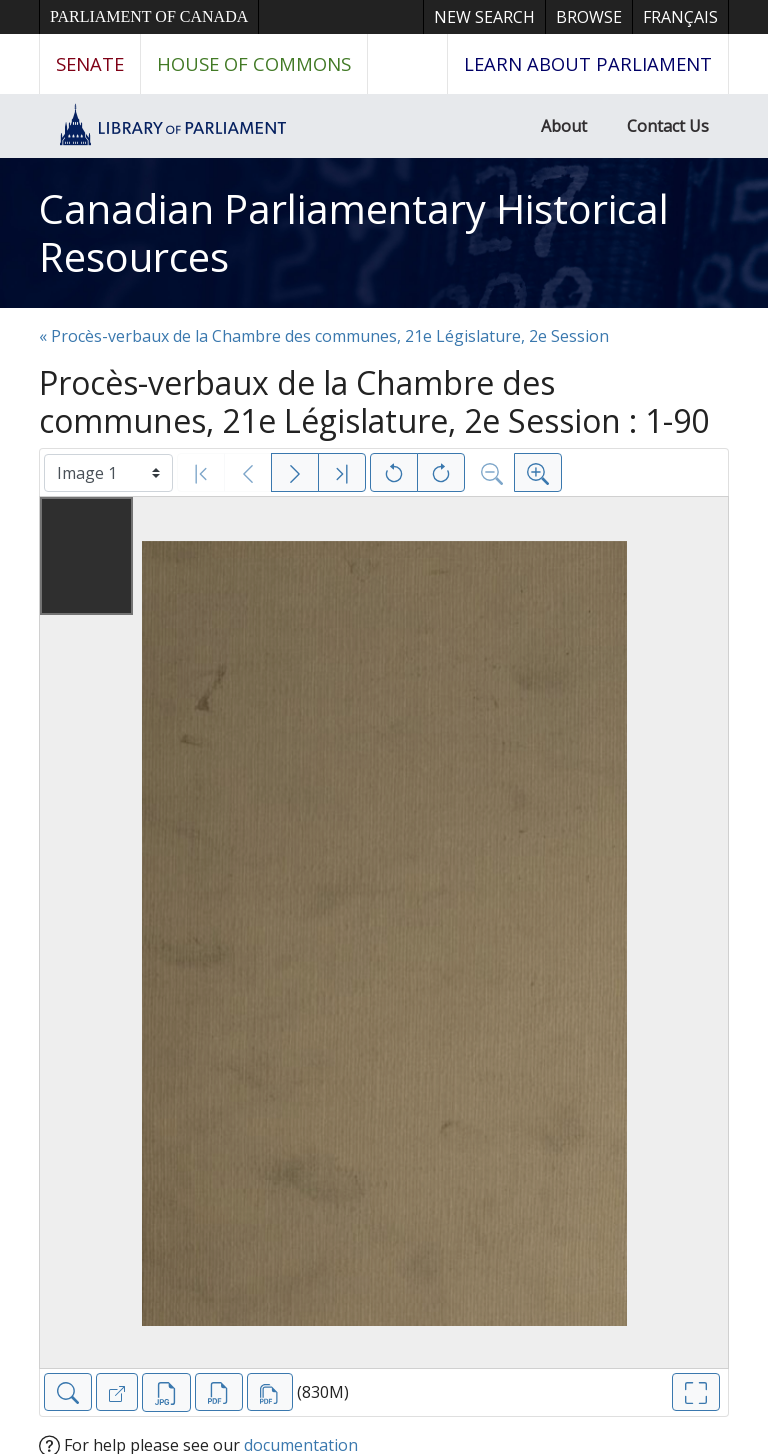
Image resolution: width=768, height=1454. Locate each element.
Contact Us (668, 126)
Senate (90, 63)
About (564, 126)
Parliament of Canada (149, 16)
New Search (484, 17)
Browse (589, 17)
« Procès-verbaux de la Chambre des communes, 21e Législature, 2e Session (324, 336)
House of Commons (254, 63)
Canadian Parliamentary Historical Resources (354, 232)
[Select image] (108, 473)
